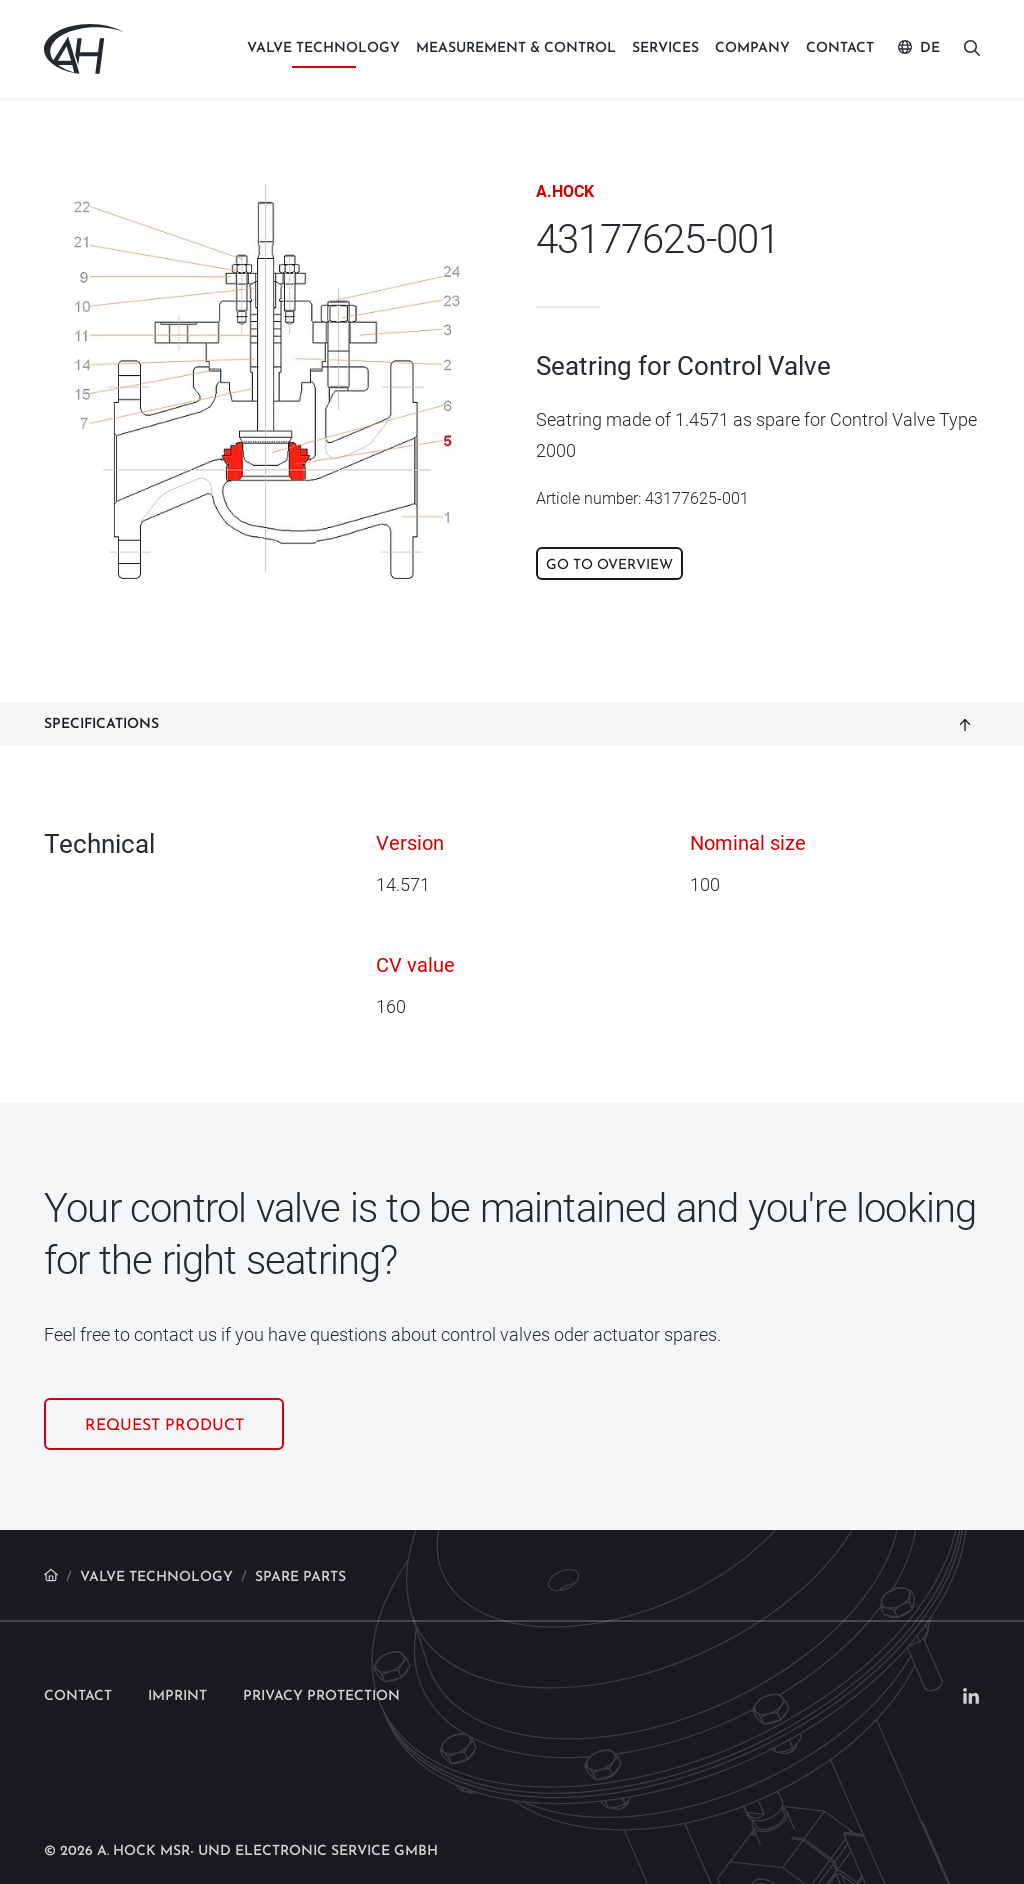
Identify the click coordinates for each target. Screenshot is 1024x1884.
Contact (840, 48)
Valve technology (323, 48)
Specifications (101, 682)
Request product (164, 1385)
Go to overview (609, 565)
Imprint (177, 1654)
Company (752, 48)
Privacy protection (321, 1654)
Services (665, 48)
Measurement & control (516, 48)
